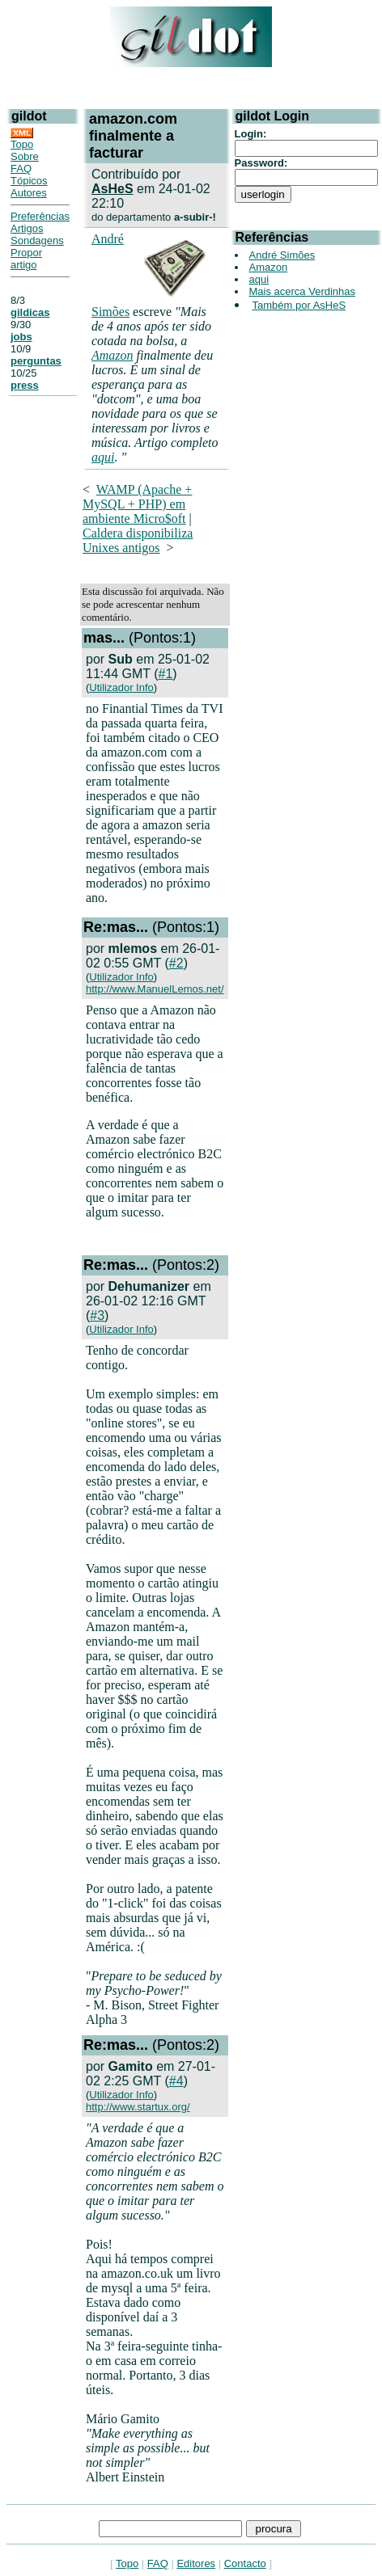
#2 (176, 963)
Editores (195, 2563)
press (25, 385)
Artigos (27, 228)
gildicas (30, 312)
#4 (176, 2081)
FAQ (21, 168)
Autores (29, 193)
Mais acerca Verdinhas (302, 291)
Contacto (245, 2563)
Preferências (40, 216)
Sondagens (37, 240)
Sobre (25, 156)
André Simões (282, 255)
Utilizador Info (121, 687)
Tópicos (29, 181)
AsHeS (112, 189)
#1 (166, 674)
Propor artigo (26, 259)
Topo (22, 144)
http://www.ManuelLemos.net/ (155, 989)
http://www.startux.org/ (138, 2107)
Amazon (112, 355)
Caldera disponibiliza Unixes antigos (138, 540)
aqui (102, 457)
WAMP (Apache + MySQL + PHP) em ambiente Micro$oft (137, 504)
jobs (21, 337)
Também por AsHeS (299, 305)
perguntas (36, 361)
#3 (97, 1315)
